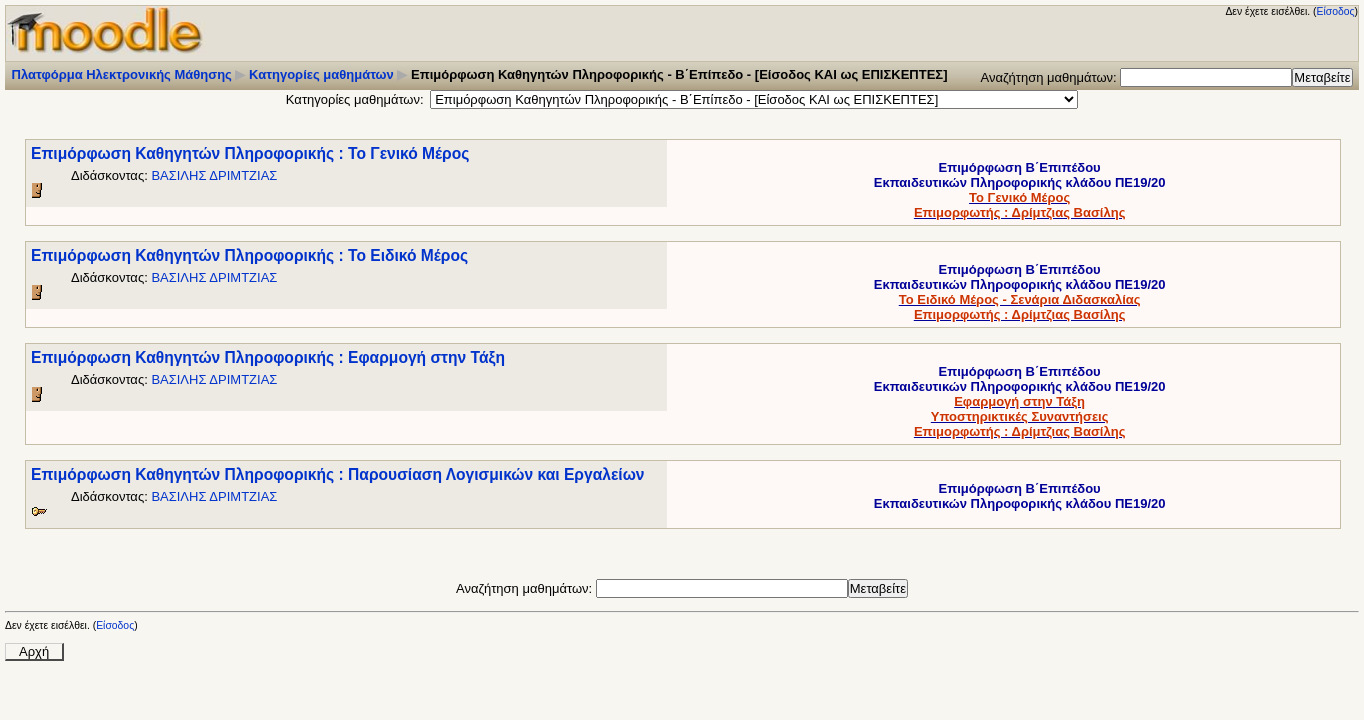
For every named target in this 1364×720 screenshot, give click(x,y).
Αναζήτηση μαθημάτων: (1051, 77)
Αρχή (34, 651)
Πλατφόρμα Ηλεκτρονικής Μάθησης (122, 74)
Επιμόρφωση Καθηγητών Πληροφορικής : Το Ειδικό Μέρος (249, 255)
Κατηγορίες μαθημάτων (321, 74)
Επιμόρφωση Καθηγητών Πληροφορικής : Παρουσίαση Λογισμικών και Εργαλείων (338, 474)
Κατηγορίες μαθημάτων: (355, 99)
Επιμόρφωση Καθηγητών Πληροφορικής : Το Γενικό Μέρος (250, 153)
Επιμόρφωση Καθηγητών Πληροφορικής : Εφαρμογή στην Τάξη (268, 357)
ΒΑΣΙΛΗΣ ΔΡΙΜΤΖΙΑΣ (214, 175)
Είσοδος (1336, 11)
